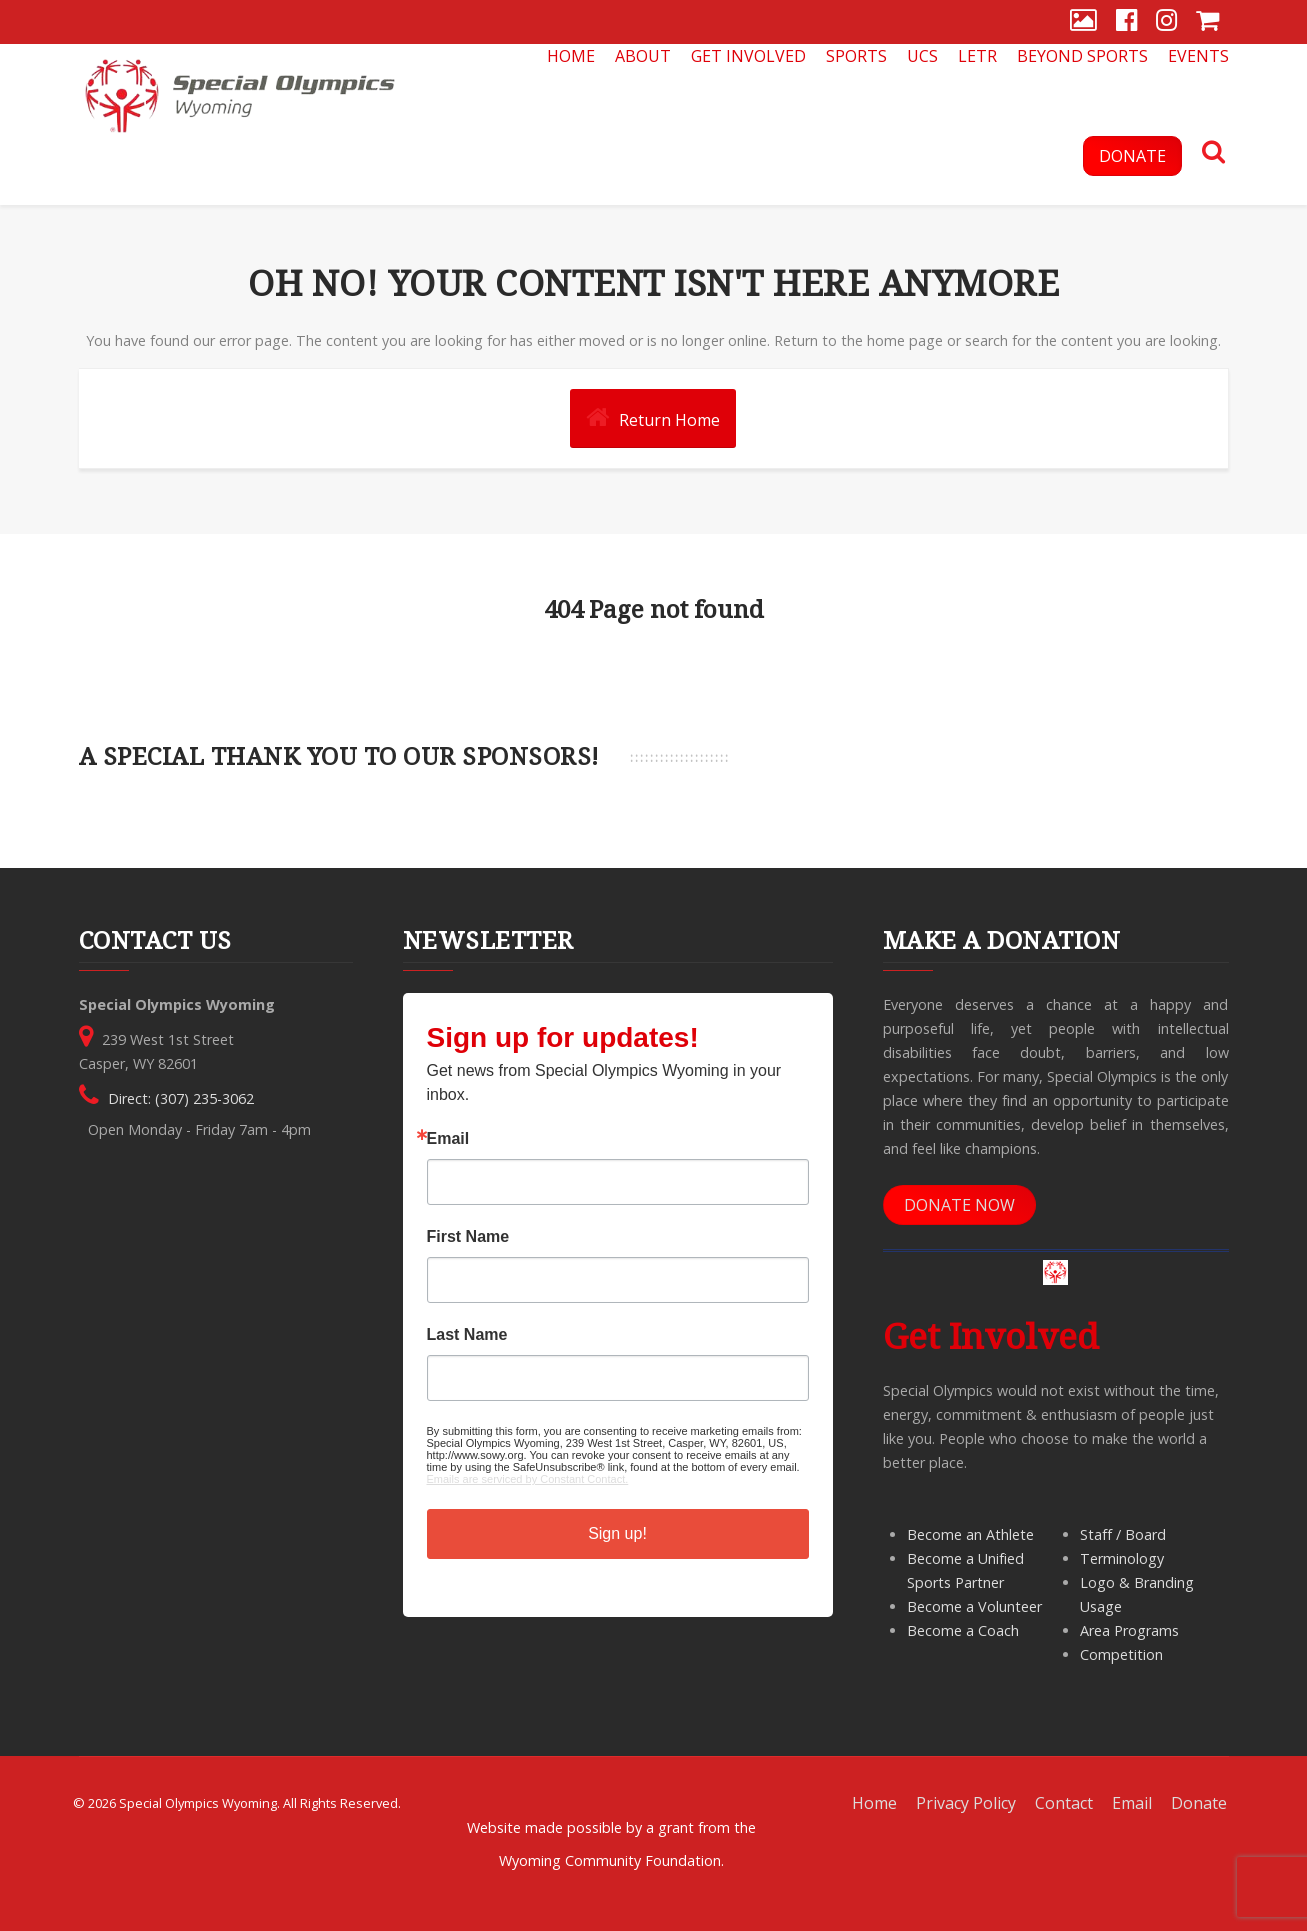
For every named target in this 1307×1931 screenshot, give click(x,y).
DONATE (1132, 156)
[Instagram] (1166, 22)
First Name (468, 1237)
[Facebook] (1126, 22)
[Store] (1207, 22)
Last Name (467, 1335)
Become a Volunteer (974, 1606)
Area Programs (1129, 1630)
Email (448, 1139)
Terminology (1122, 1558)
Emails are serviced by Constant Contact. (528, 1479)
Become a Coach (963, 1630)
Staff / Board (1123, 1534)
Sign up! (617, 1533)
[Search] (1213, 154)
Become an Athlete (970, 1534)
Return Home (653, 418)
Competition (1121, 1654)
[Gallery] (1083, 22)
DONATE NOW (959, 1205)
